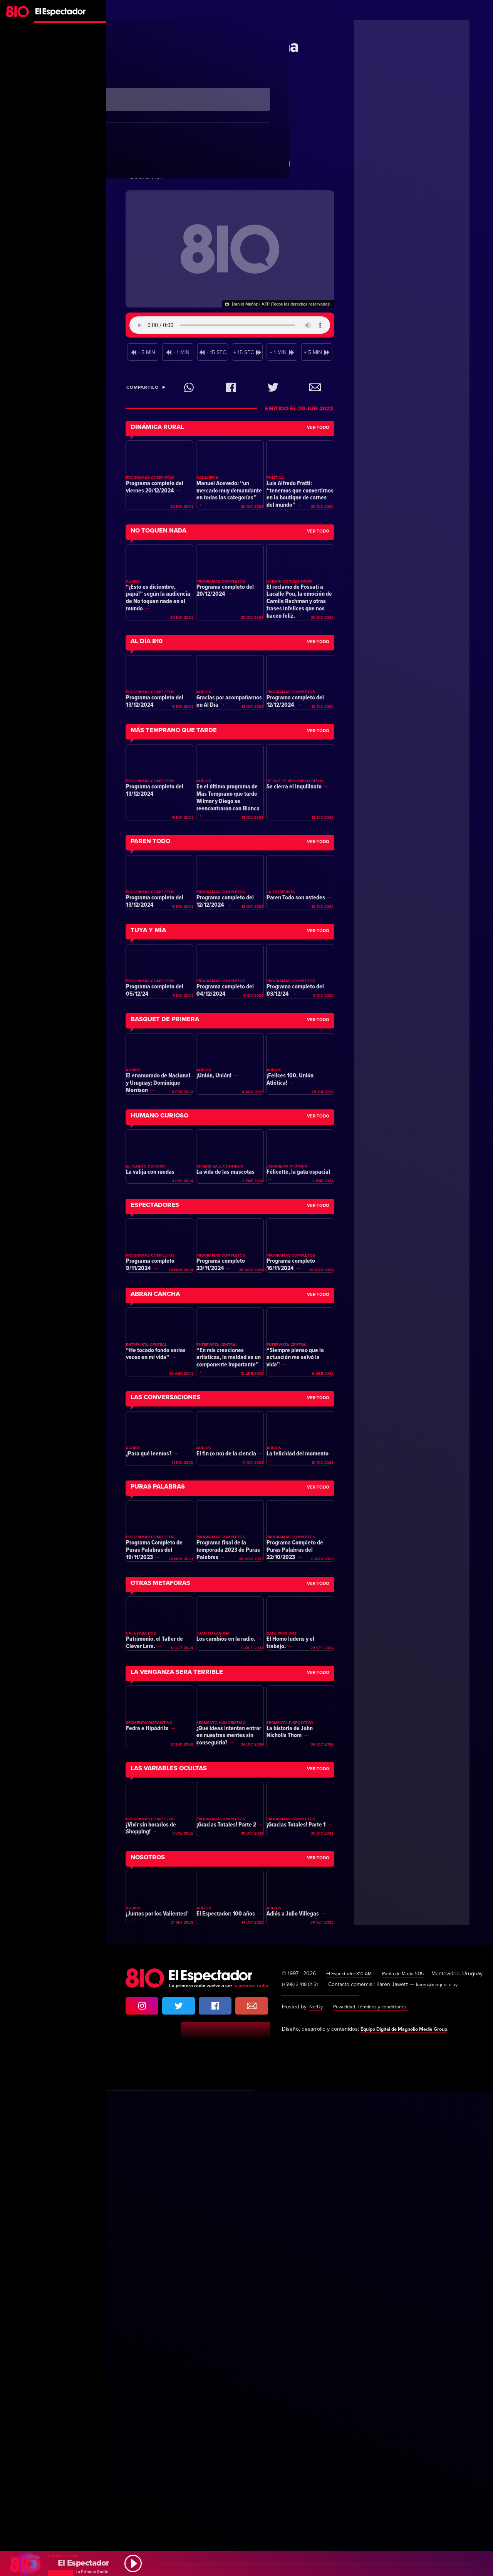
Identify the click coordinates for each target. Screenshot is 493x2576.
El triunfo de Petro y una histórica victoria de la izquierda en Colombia (212, 65)
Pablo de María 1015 (412, 2448)
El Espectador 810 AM (352, 2448)
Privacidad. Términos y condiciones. (377, 2492)
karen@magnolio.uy (444, 2470)
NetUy (316, 2492)
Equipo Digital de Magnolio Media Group (411, 2514)
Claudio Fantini (216, 25)
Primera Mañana (161, 25)
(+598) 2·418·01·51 (302, 2470)
